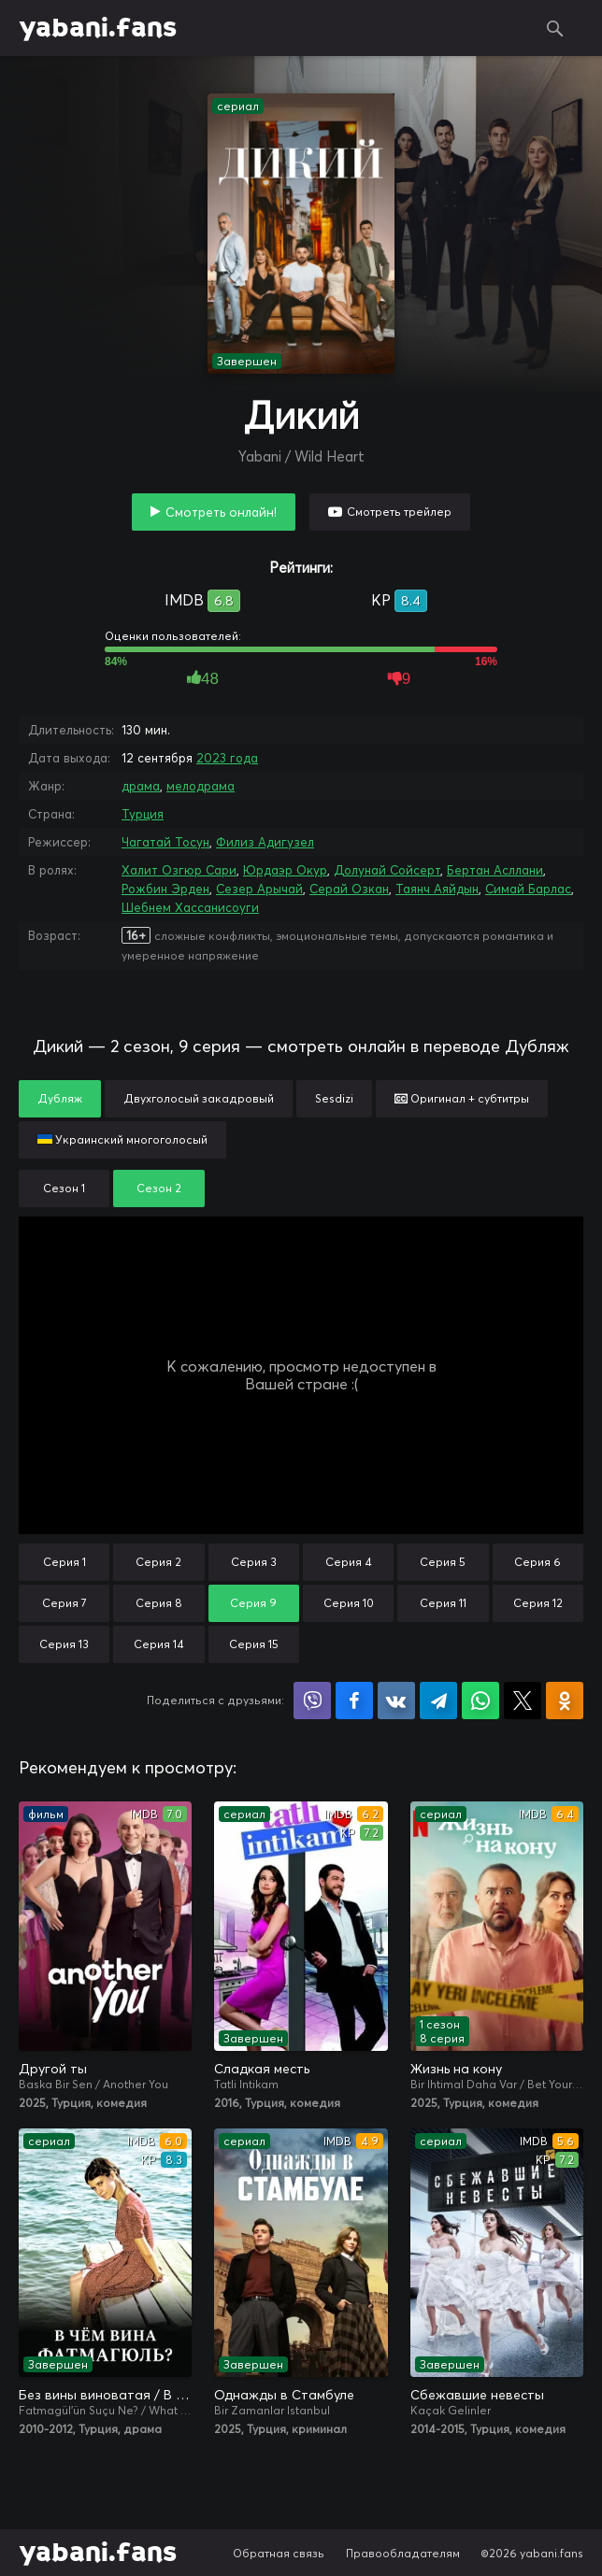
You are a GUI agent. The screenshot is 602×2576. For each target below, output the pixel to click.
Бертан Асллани (495, 869)
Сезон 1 (64, 1188)
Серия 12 (538, 1603)
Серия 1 (64, 1562)
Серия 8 (159, 1603)
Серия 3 (254, 1562)
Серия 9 (253, 1603)
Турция (143, 813)
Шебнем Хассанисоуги (190, 907)
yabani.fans (98, 28)
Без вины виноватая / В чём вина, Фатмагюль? (105, 2394)
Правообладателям (403, 2553)
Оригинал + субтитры (461, 1098)
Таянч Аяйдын (437, 888)
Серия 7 (64, 1603)
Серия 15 (254, 1644)
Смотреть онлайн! (221, 512)
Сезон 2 (158, 1188)
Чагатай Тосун (165, 841)
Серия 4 (348, 1562)
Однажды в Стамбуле (284, 2394)
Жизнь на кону (456, 2068)
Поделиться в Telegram (438, 1700)
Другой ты (53, 2068)
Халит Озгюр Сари (179, 869)
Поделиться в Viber (312, 1700)
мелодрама (200, 785)
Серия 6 (537, 1562)
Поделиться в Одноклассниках (564, 1700)
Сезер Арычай (259, 888)
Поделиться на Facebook (354, 1700)
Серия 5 (443, 1562)
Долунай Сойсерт (387, 869)
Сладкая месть (261, 2068)
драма (141, 785)
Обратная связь (278, 2553)
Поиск (555, 28)
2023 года (227, 757)
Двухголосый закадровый (198, 1098)
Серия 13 (64, 1644)
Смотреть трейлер (399, 512)
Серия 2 (158, 1562)
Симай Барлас (528, 888)
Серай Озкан (349, 888)
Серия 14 (159, 1644)
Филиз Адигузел (265, 841)
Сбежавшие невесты (477, 2394)
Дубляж (59, 1098)
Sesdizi (334, 1098)
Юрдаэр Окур (285, 869)
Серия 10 (348, 1603)
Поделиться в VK (396, 1700)
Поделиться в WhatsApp (480, 1700)
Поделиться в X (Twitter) (522, 1700)
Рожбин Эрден (165, 888)
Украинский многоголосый (122, 1139)
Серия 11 (443, 1603)
